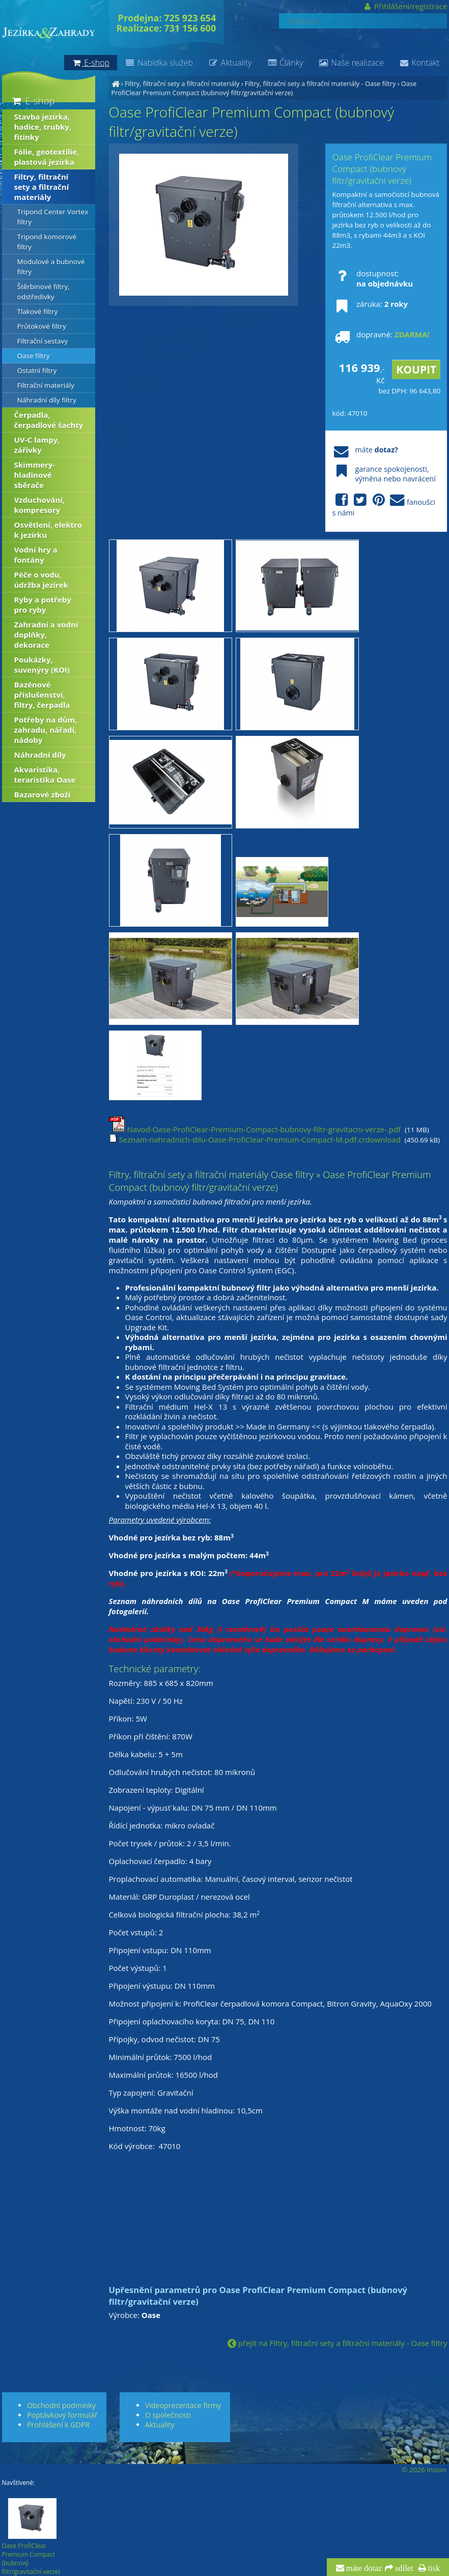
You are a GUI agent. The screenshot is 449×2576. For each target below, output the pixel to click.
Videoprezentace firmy (183, 2405)
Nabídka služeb (159, 62)
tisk (433, 2568)
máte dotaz (363, 2568)
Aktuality (229, 62)
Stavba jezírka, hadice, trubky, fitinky (43, 126)
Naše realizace (351, 62)
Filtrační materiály (45, 385)
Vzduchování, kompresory (39, 505)
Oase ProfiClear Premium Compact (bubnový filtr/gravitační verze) (264, 88)
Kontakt (419, 62)
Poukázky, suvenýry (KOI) (42, 664)
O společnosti (168, 2415)
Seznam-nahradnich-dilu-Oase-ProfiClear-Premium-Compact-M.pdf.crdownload (255, 1139)
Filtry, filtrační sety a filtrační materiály (182, 83)
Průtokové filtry (41, 326)
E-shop (33, 100)
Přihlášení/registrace (404, 6)
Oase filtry (33, 355)
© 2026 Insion (424, 2469)
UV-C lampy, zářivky (37, 445)
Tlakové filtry (37, 311)
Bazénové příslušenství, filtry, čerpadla (42, 694)
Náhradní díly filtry (46, 400)
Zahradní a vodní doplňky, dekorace (46, 634)
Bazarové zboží (42, 794)
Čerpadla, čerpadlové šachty (48, 420)
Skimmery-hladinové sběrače (34, 475)
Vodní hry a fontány (36, 555)
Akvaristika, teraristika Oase (45, 774)
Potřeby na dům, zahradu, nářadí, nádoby (45, 729)
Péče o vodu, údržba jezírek (41, 579)
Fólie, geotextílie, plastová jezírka (46, 157)
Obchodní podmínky (61, 2405)
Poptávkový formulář (62, 2415)
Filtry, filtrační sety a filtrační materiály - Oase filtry (320, 83)
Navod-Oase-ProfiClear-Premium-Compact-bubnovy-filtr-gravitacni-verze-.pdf (255, 1129)
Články (285, 62)
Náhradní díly (40, 755)
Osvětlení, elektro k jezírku (48, 530)
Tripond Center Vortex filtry (53, 216)
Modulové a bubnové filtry (51, 266)
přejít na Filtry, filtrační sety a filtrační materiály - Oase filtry (337, 2343)
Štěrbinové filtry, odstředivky (43, 291)
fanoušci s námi (383, 505)
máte (365, 449)
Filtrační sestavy (42, 341)
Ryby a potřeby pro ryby (42, 604)
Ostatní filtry (37, 370)
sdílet (403, 2568)
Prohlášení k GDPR (58, 2424)
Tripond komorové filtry (47, 241)
